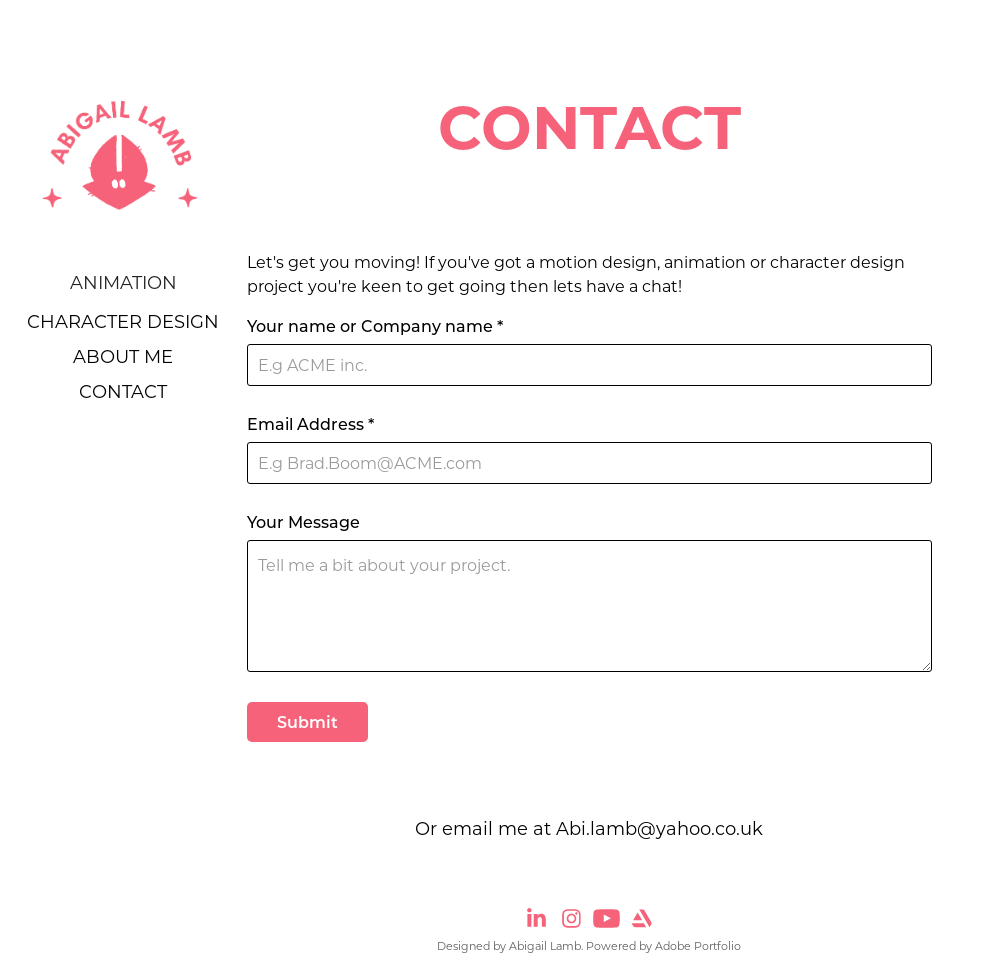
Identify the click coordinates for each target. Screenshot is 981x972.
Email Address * (310, 424)
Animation (123, 282)
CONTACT (123, 391)
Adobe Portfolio (698, 946)
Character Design (123, 321)
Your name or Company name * (375, 326)
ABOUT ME (123, 356)
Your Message (303, 522)
